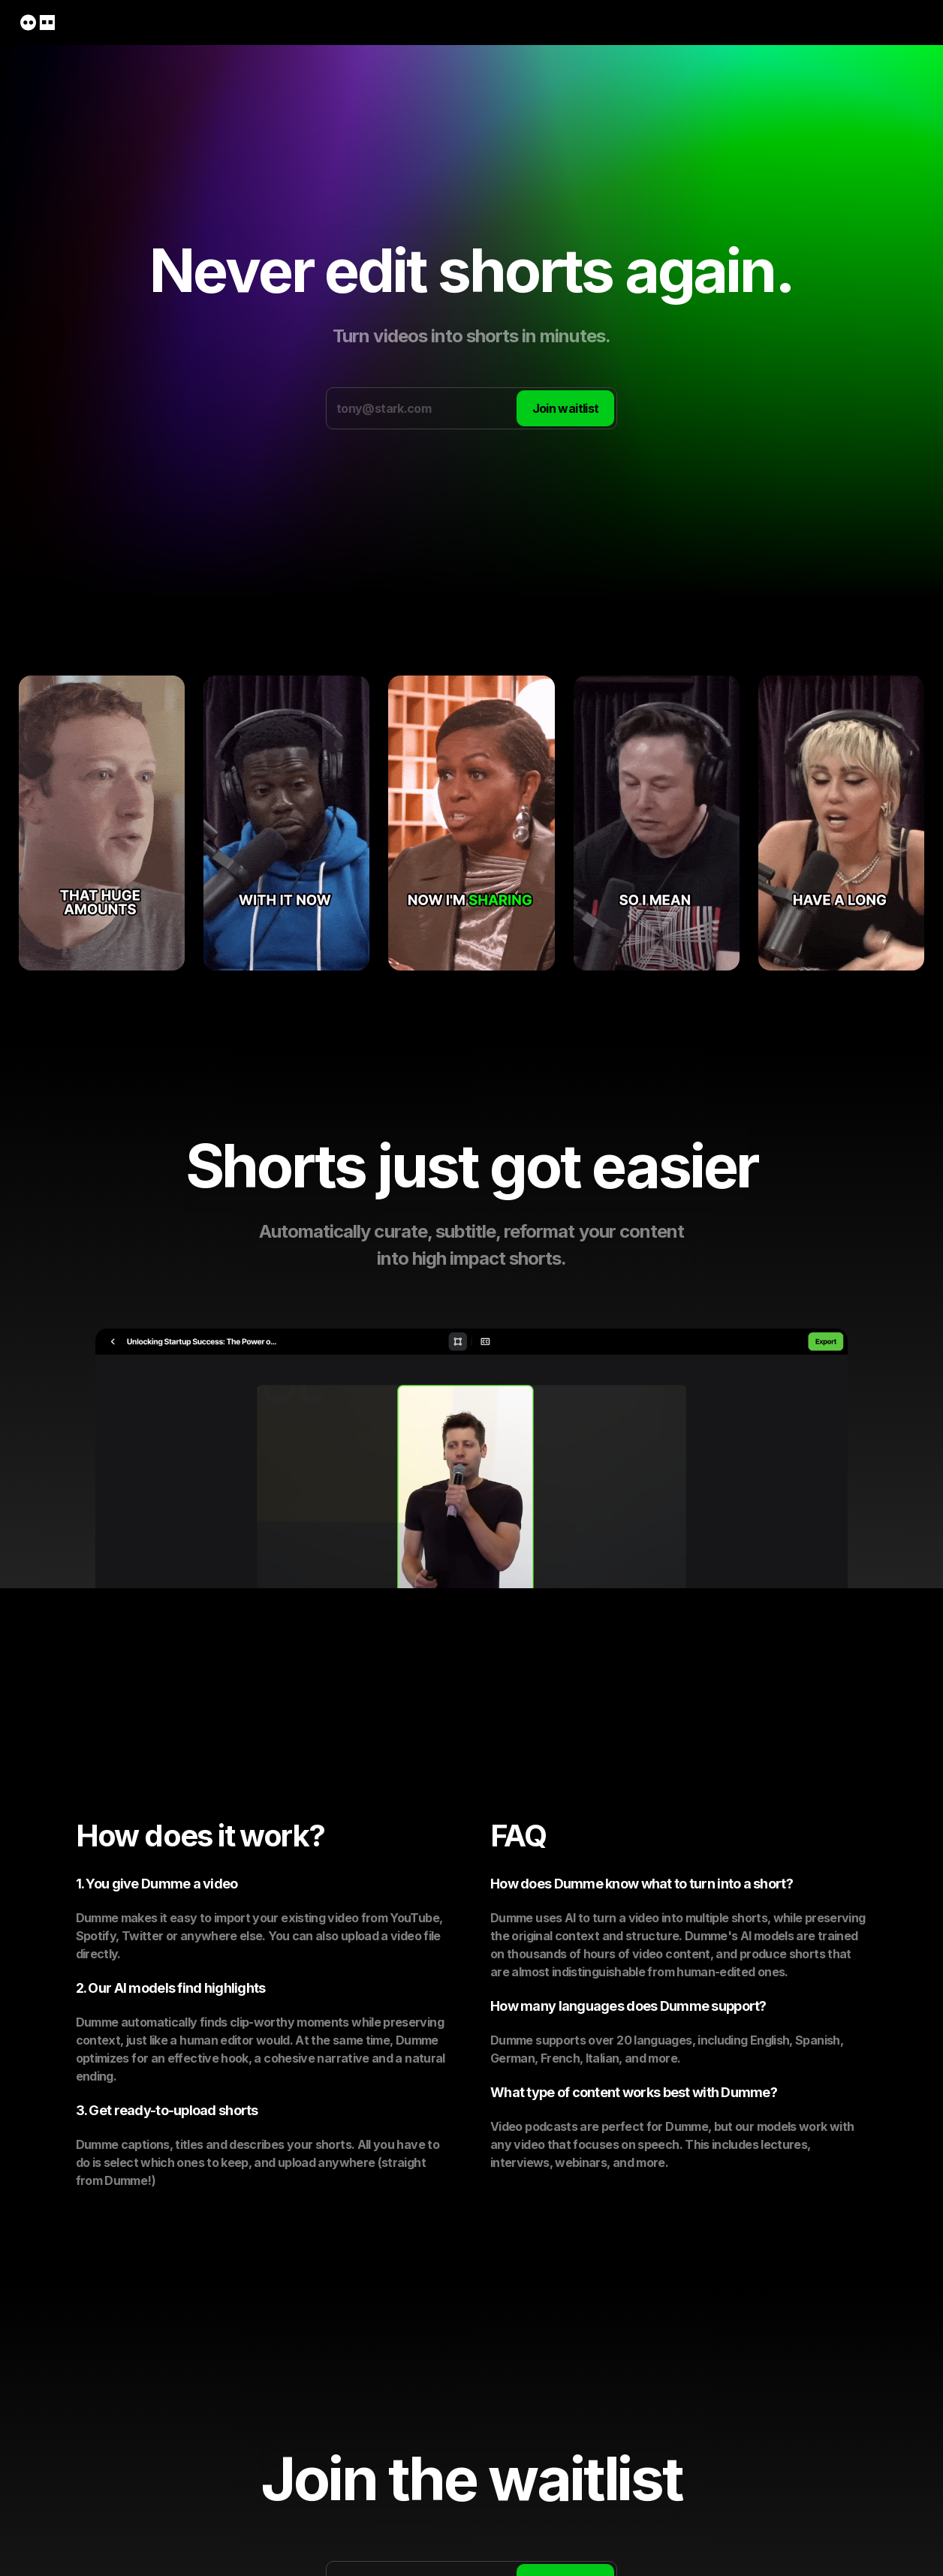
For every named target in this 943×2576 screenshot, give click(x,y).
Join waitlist (565, 408)
